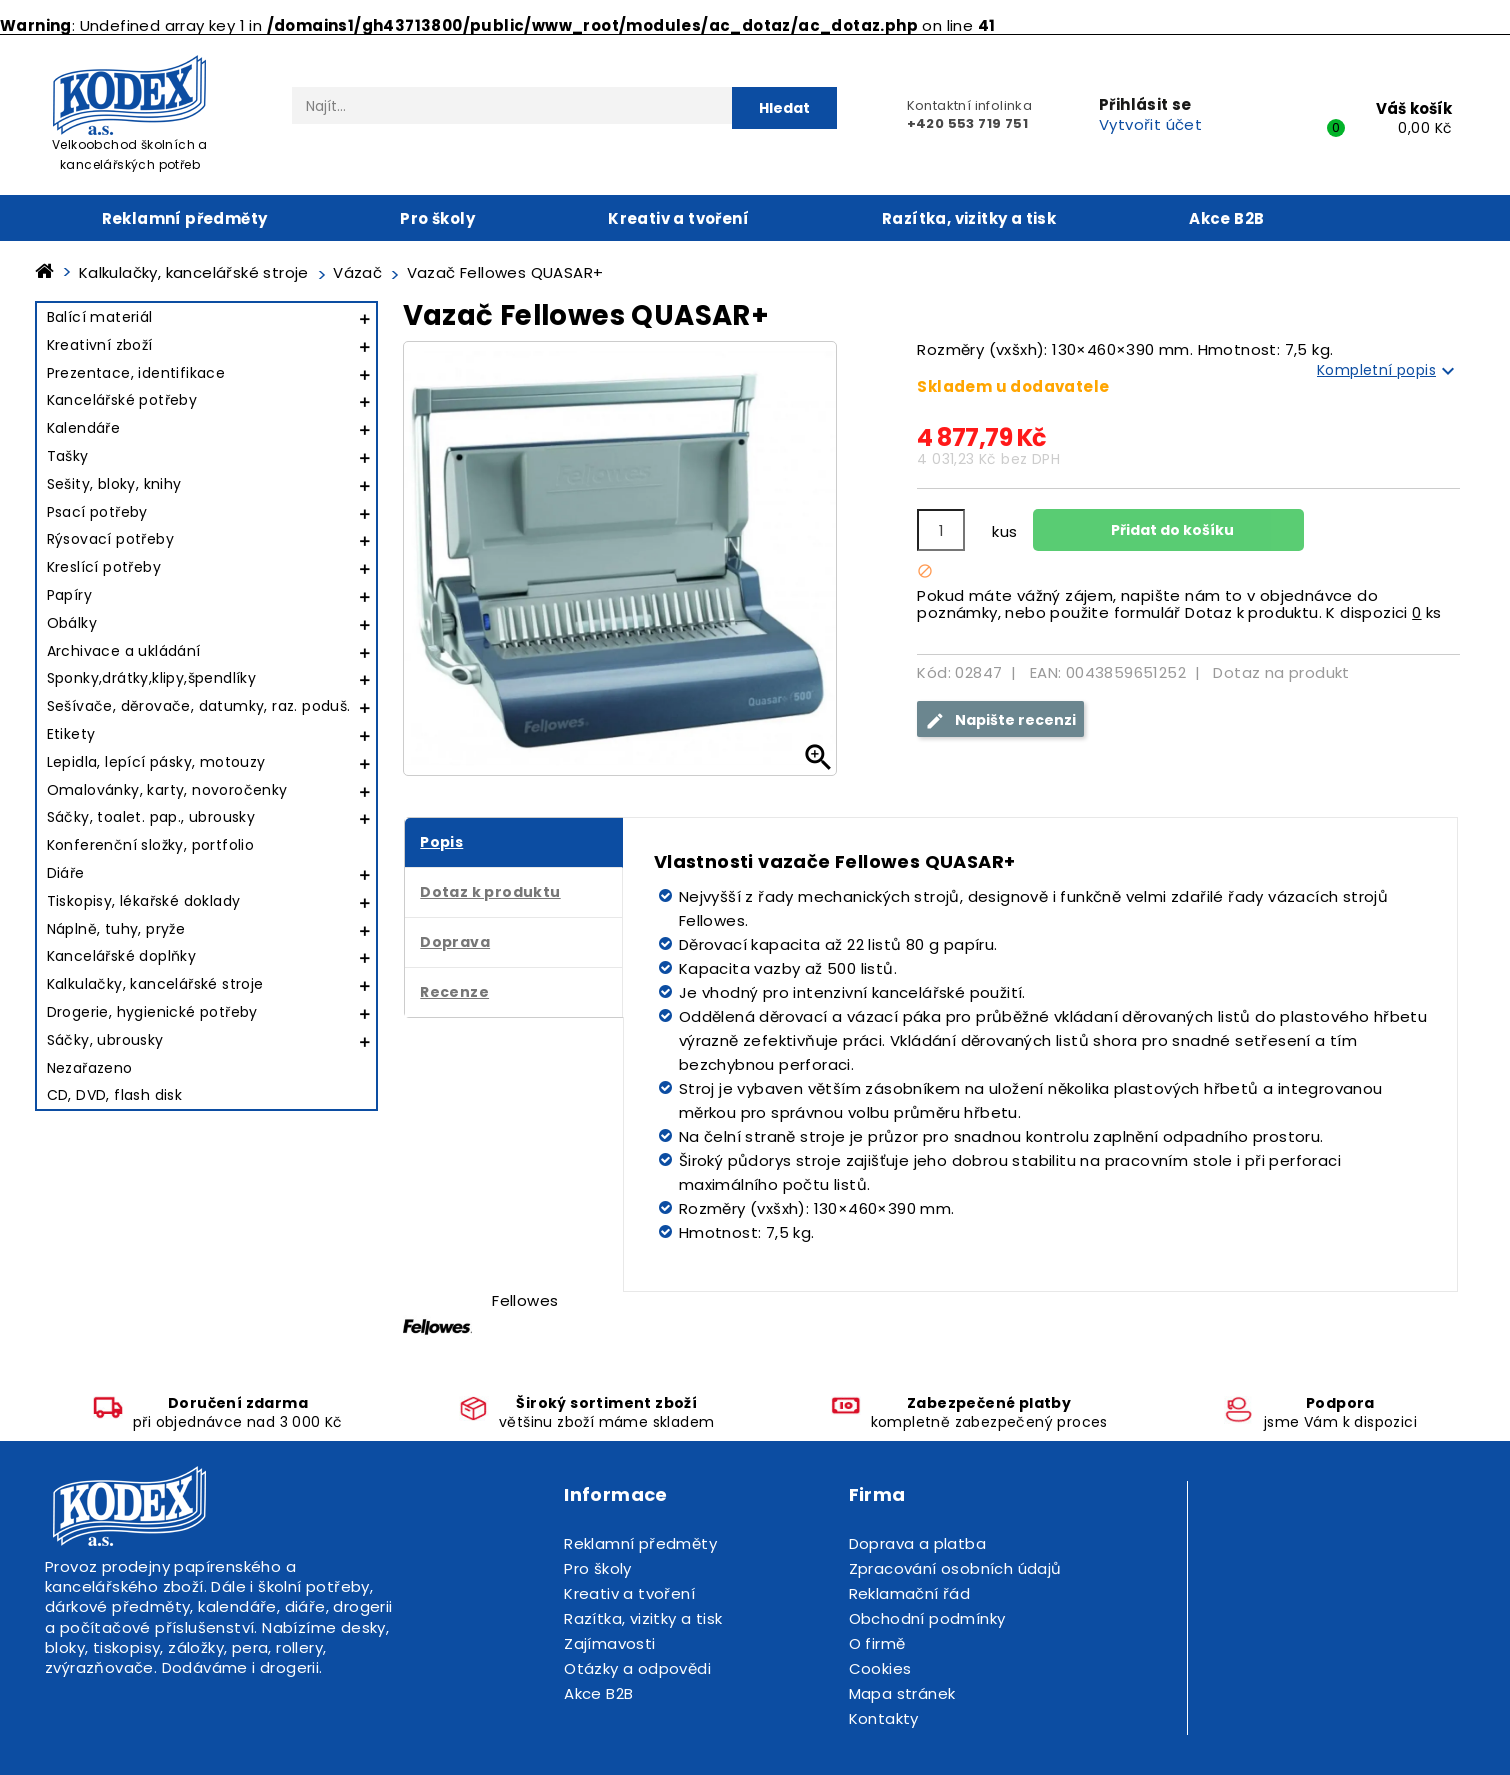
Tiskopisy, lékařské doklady (144, 901)
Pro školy (437, 218)
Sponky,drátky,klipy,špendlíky (152, 678)
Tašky (68, 456)
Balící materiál (100, 317)
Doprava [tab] (455, 942)
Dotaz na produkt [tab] (1281, 672)
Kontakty (884, 1718)
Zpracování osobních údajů (955, 1568)
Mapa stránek (902, 1693)
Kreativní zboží (100, 345)
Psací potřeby (97, 512)
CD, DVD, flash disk (115, 1095)
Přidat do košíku (1171, 530)
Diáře (66, 873)
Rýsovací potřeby (110, 539)
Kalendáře (84, 428)
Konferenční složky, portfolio (151, 845)
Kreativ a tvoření (678, 218)
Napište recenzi (1000, 720)
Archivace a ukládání (124, 651)
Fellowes (525, 1300)
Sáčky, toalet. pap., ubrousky (151, 817)
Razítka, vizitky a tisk (969, 218)
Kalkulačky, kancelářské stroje (155, 984)
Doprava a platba (917, 1543)
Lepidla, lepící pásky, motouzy (156, 762)
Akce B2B (1226, 218)
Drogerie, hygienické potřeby (152, 1012)
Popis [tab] (441, 842)
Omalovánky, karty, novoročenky (167, 790)
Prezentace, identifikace (136, 373)
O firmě (877, 1643)
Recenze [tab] (454, 992)
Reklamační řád (910, 1593)
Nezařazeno (90, 1068)
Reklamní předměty (185, 218)
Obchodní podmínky (927, 1618)
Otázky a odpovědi (637, 1668)
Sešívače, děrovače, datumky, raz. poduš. (199, 706)
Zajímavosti (609, 1643)
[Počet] (941, 530)
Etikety (71, 734)
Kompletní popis (1388, 371)
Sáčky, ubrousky (105, 1040)
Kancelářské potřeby (122, 400)
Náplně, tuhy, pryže (116, 929)
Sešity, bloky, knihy (114, 484)
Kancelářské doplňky (122, 956)
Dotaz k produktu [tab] (490, 892)
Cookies (880, 1668)
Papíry (69, 595)
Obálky (72, 623)
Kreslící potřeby (104, 567)
